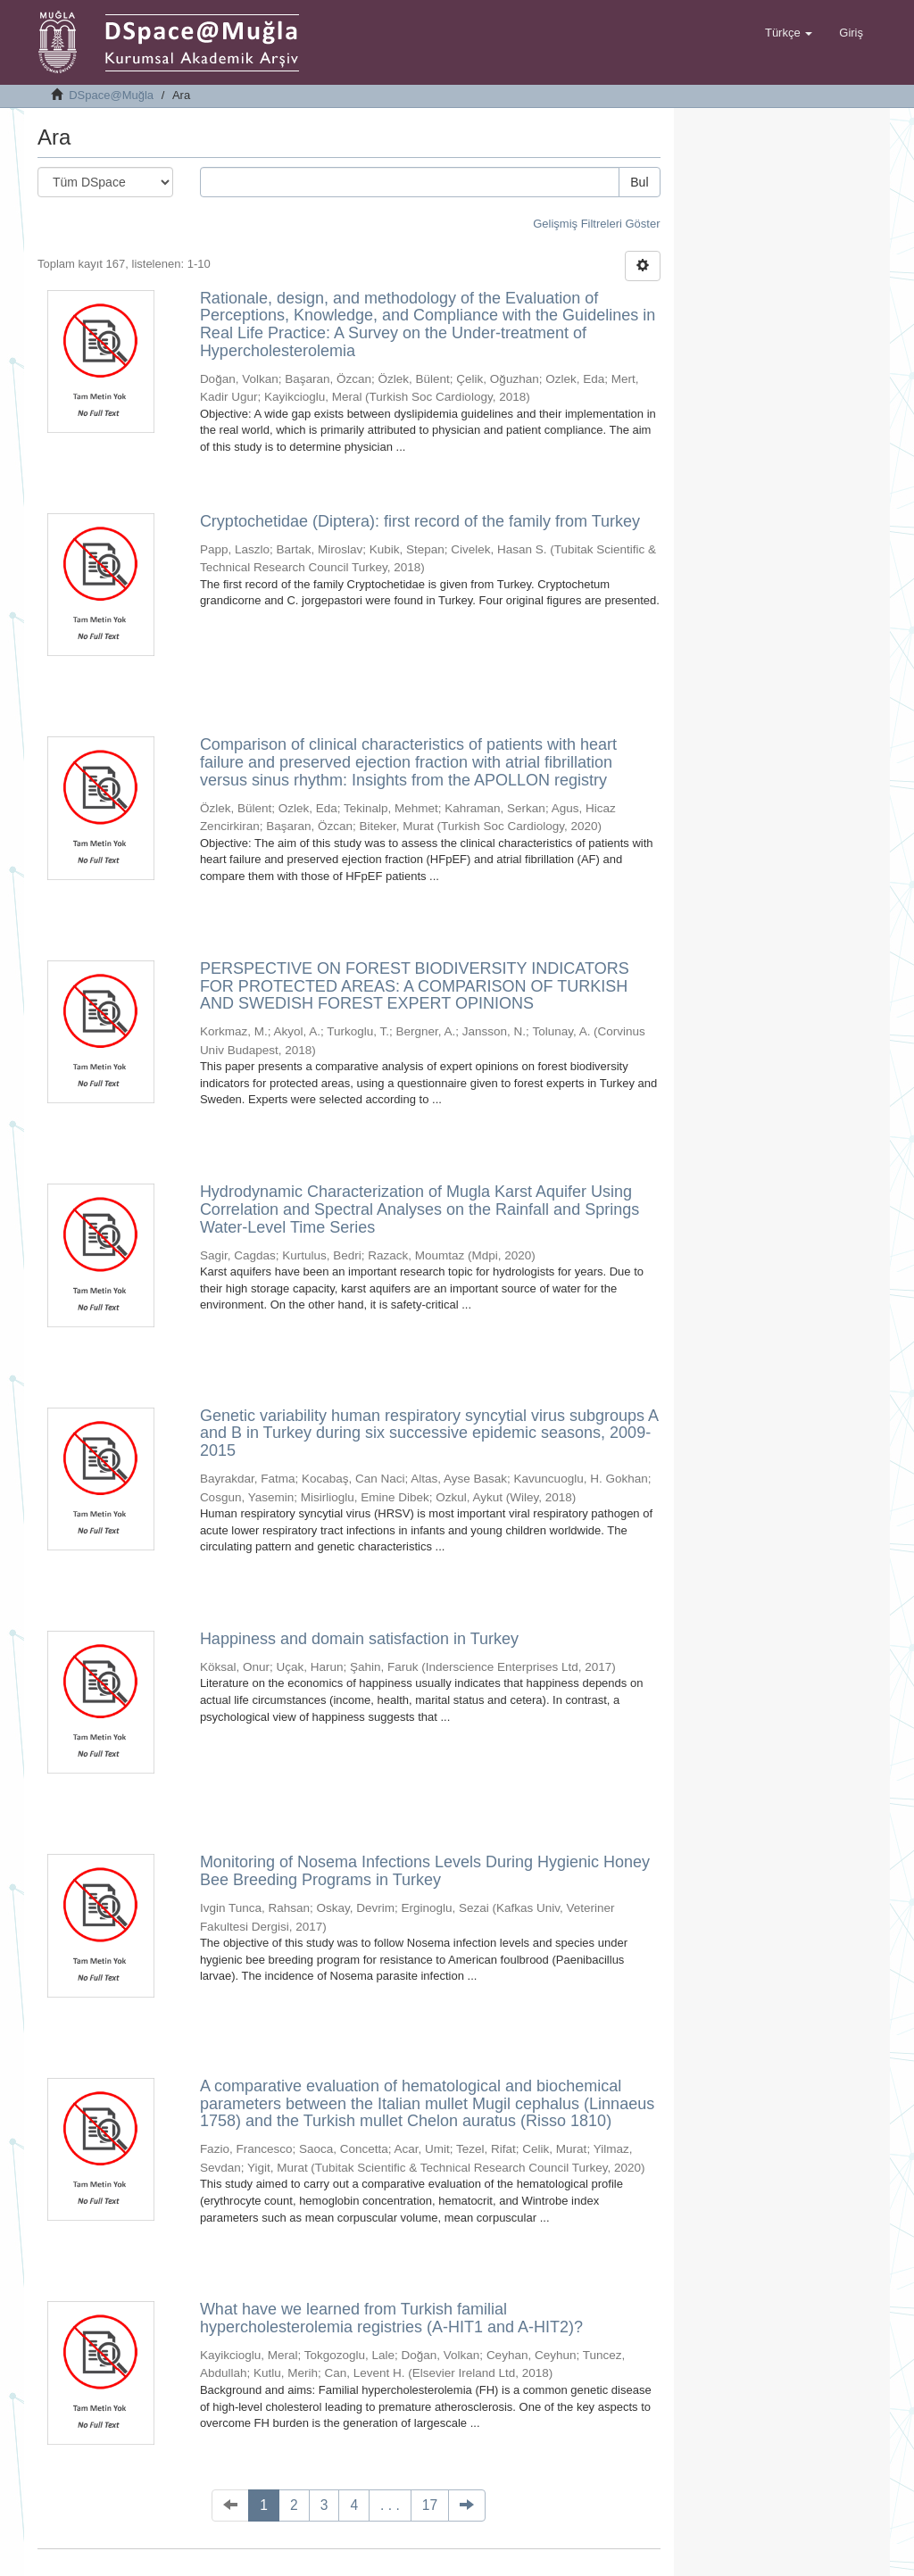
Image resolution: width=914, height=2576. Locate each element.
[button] (789, 33)
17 (429, 2505)
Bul (639, 182)
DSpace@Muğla (111, 95)
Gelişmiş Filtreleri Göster (596, 223)
